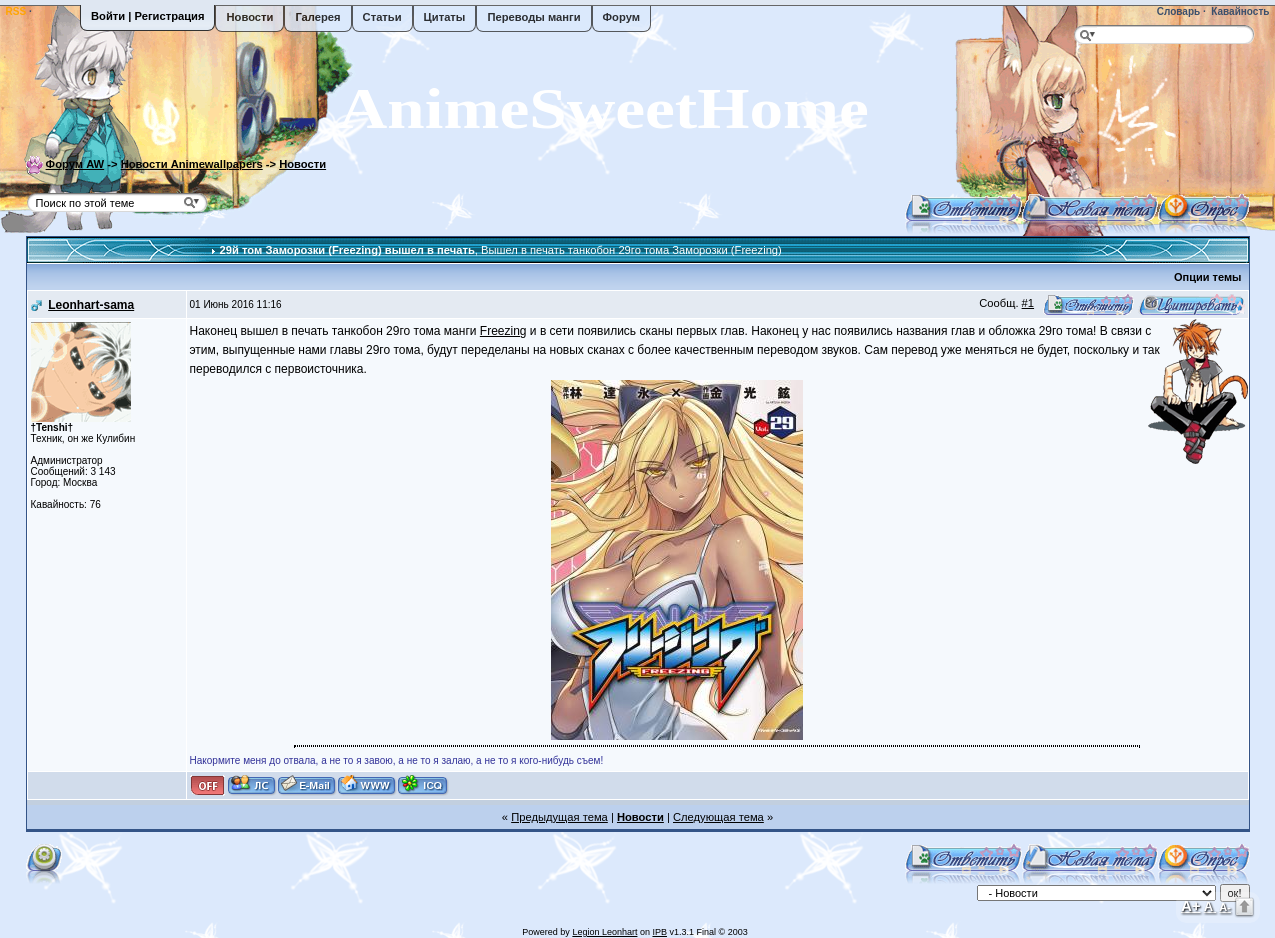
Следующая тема (718, 817)
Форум (621, 17)
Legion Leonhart (604, 932)
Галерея (317, 17)
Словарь (1177, 11)
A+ (1191, 905)
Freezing (503, 331)
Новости (249, 17)
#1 (1028, 303)
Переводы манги (533, 17)
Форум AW (75, 164)
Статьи (382, 17)
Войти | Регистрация (147, 16)
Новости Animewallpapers (192, 164)
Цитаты (445, 17)
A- (1225, 907)
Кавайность (1239, 11)
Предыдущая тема (559, 817)
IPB (659, 932)
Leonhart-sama (91, 305)
